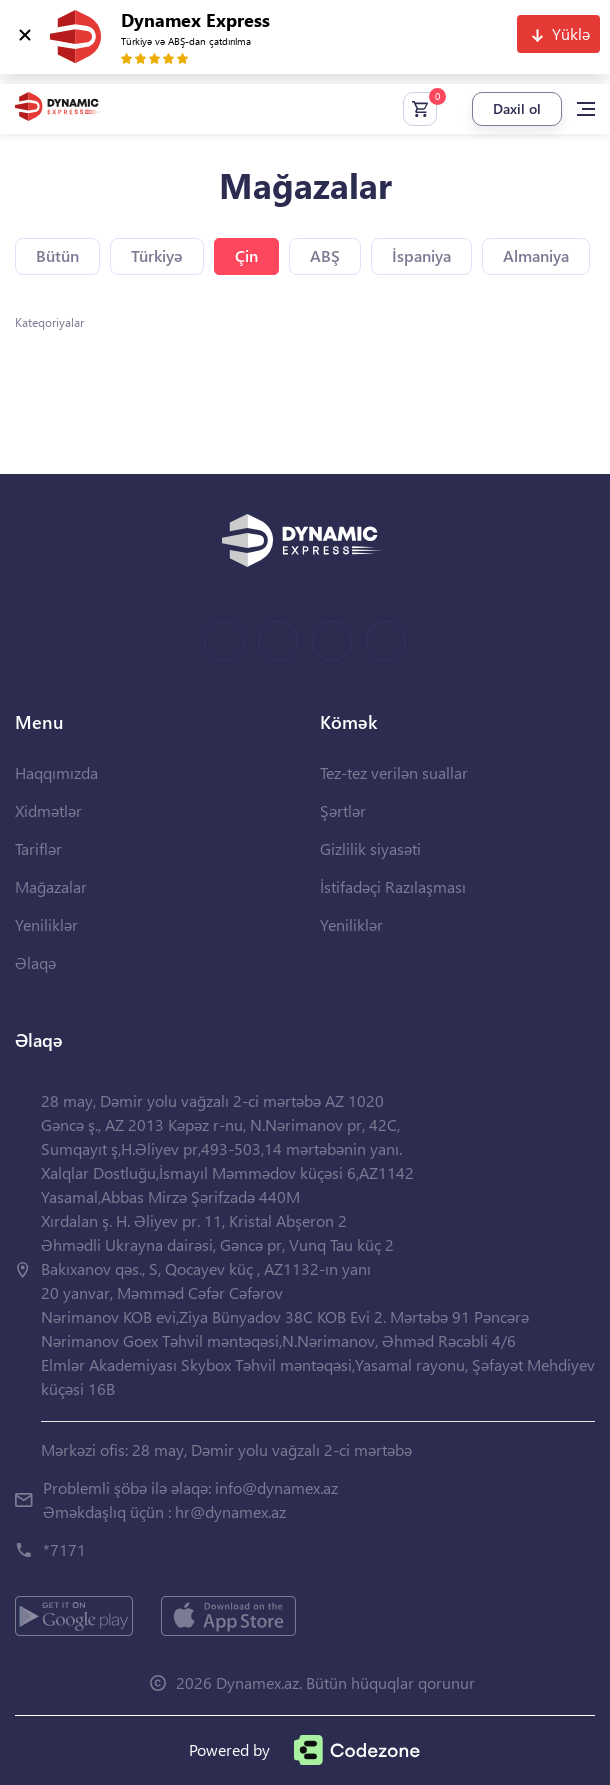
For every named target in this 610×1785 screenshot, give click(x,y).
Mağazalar (51, 886)
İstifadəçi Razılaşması (393, 886)
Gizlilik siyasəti (370, 848)
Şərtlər (343, 810)
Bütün (57, 255)
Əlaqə (35, 962)
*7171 (64, 1549)
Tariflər (38, 848)
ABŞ (325, 255)
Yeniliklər (46, 924)
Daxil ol (517, 108)
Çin (246, 255)
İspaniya (421, 255)
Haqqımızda (56, 772)
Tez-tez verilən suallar (394, 772)
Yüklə (571, 33)
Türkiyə (157, 255)
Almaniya (536, 255)
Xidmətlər (48, 810)
